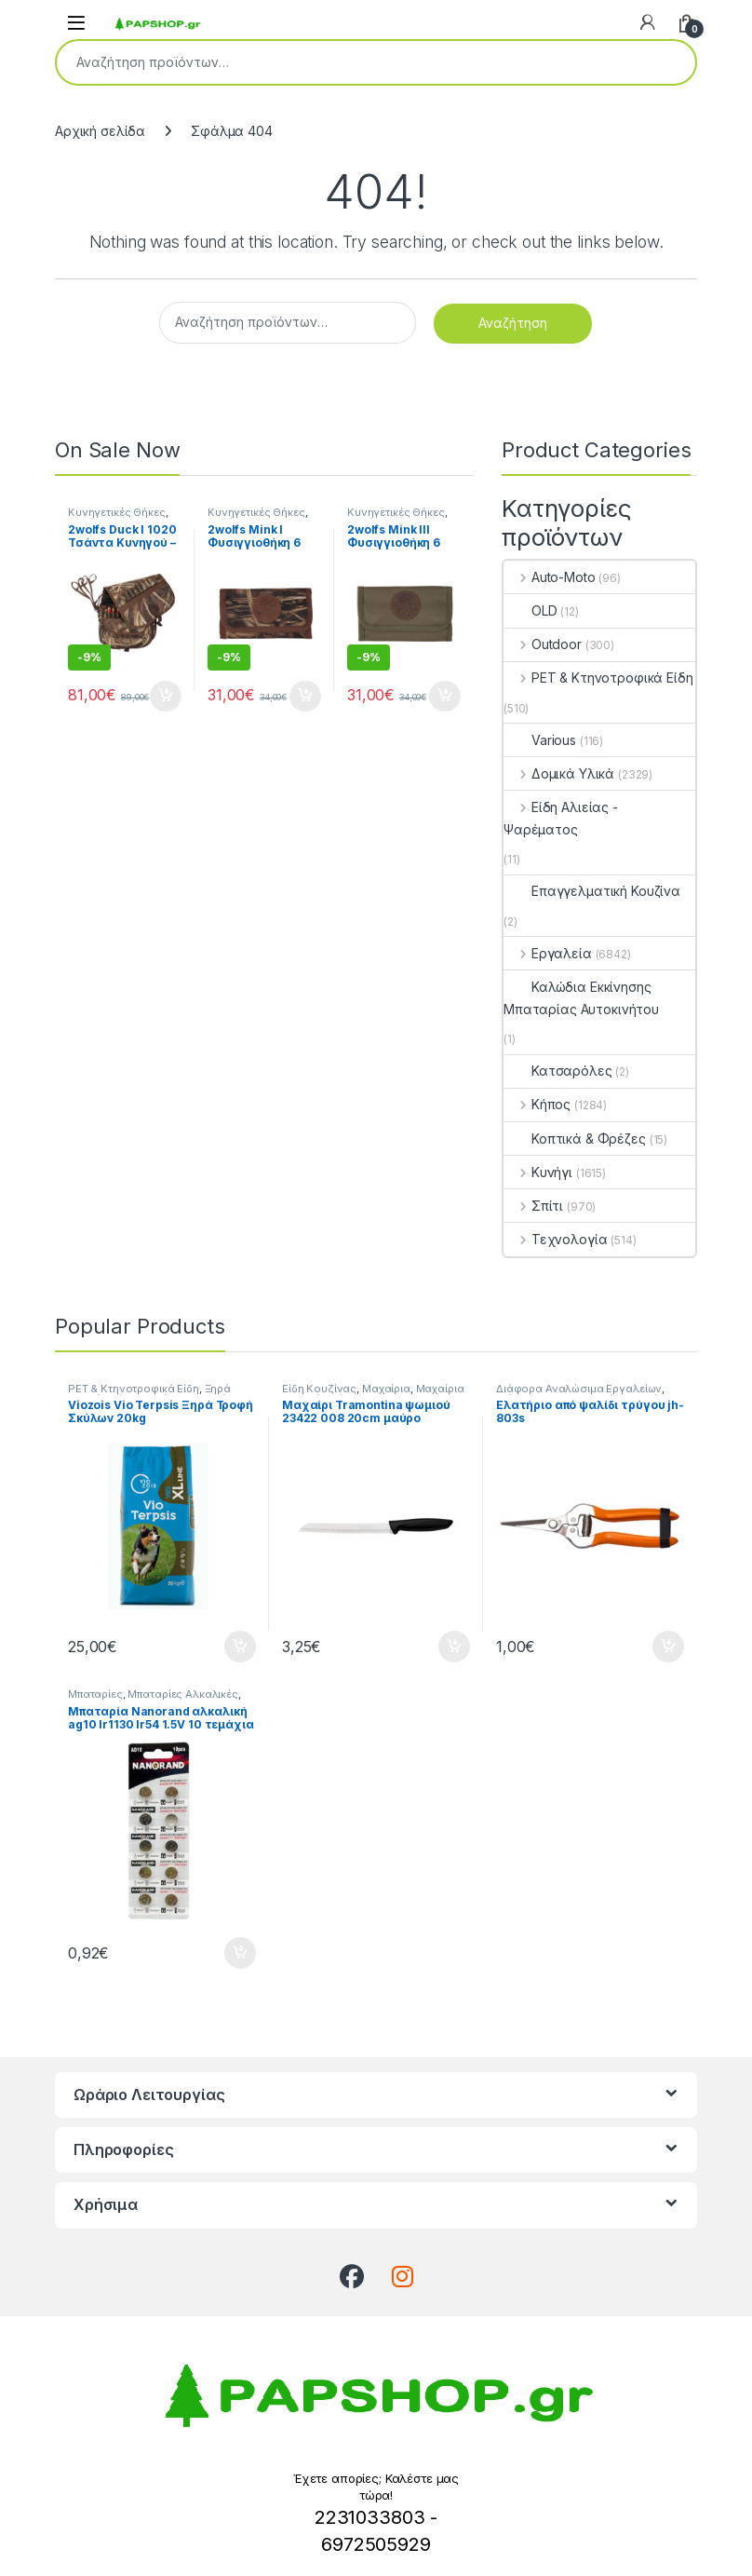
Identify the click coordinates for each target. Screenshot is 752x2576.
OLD (530, 610)
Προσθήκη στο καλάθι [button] (165, 696)
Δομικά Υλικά (559, 773)
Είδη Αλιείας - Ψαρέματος (561, 818)
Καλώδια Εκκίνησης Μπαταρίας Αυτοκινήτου (581, 998)
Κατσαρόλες (558, 1070)
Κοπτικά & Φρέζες (575, 1138)
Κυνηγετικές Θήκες (117, 512)
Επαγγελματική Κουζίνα (592, 891)
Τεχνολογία (555, 1239)
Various (540, 740)
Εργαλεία (548, 953)
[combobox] (350, 62)
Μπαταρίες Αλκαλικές (182, 1694)
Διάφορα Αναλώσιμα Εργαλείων (579, 1388)
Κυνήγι (538, 1172)
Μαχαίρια (386, 1388)
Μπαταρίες (95, 1694)
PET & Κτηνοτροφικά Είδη (598, 677)
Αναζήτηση (669, 62)
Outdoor (543, 644)
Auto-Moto (550, 577)
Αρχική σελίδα (100, 131)
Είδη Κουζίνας (319, 1388)
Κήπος (537, 1104)
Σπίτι (533, 1205)
